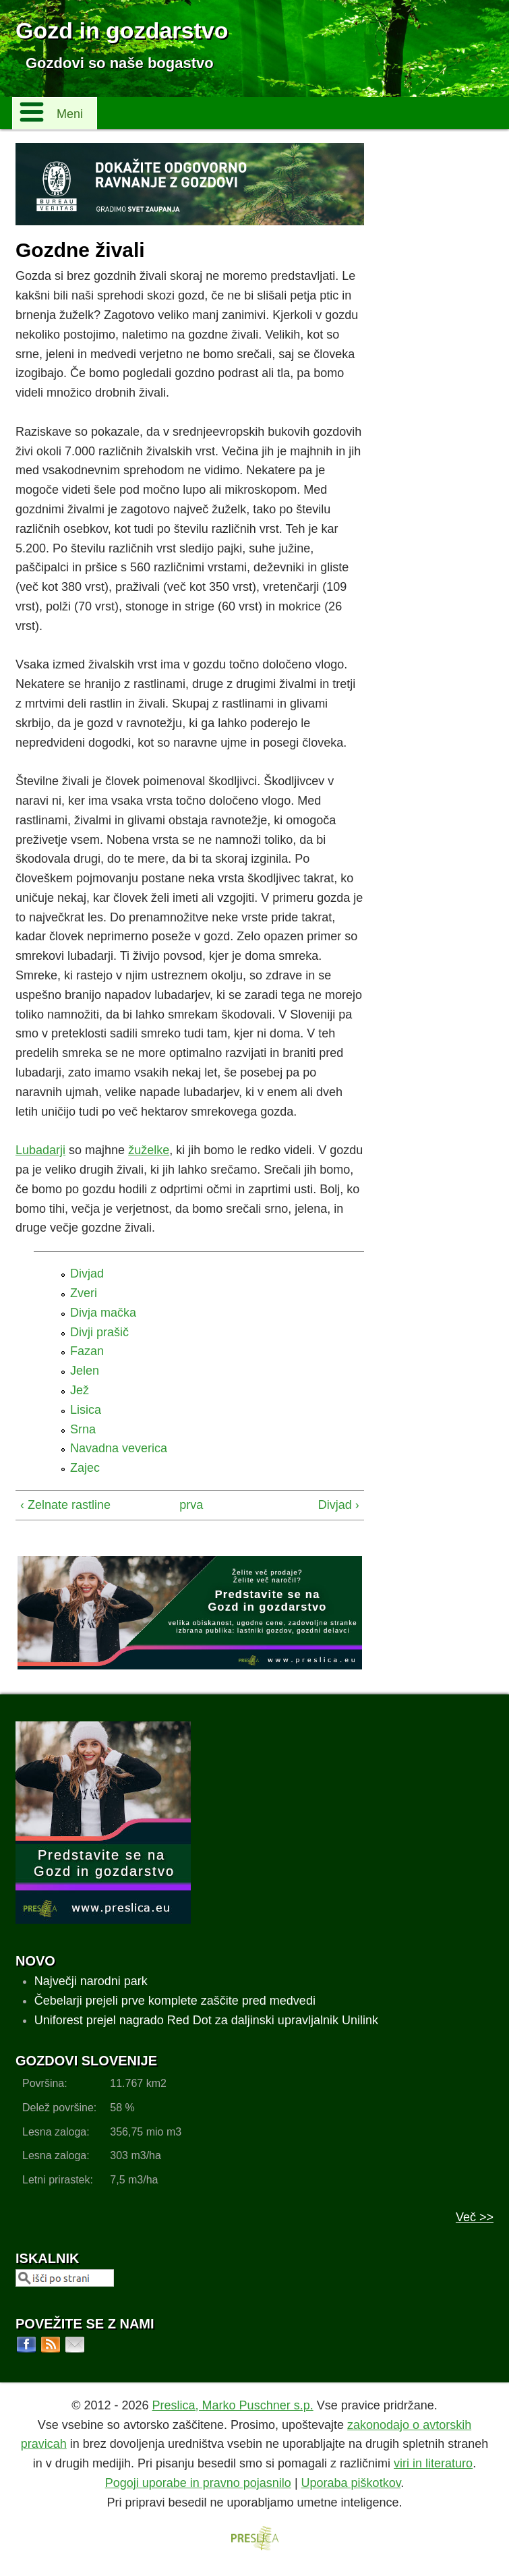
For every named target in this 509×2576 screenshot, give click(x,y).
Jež (79, 1390)
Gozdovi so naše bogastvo (120, 63)
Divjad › (338, 1505)
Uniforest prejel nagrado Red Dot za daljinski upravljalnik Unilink (206, 2020)
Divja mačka (103, 1312)
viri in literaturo (433, 2463)
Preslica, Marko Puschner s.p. (232, 2405)
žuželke (148, 1150)
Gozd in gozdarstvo (122, 30)
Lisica (85, 1409)
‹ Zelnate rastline (65, 1505)
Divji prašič (99, 1332)
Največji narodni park (91, 1981)
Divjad (87, 1273)
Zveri (83, 1293)
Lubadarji (40, 1150)
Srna (83, 1429)
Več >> (474, 2217)
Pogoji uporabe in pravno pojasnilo (198, 2483)
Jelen (84, 1370)
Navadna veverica (118, 1448)
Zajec (85, 1468)
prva (186, 1505)
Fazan (87, 1351)
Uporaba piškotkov (351, 2483)
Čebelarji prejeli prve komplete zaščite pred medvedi (175, 2000)
